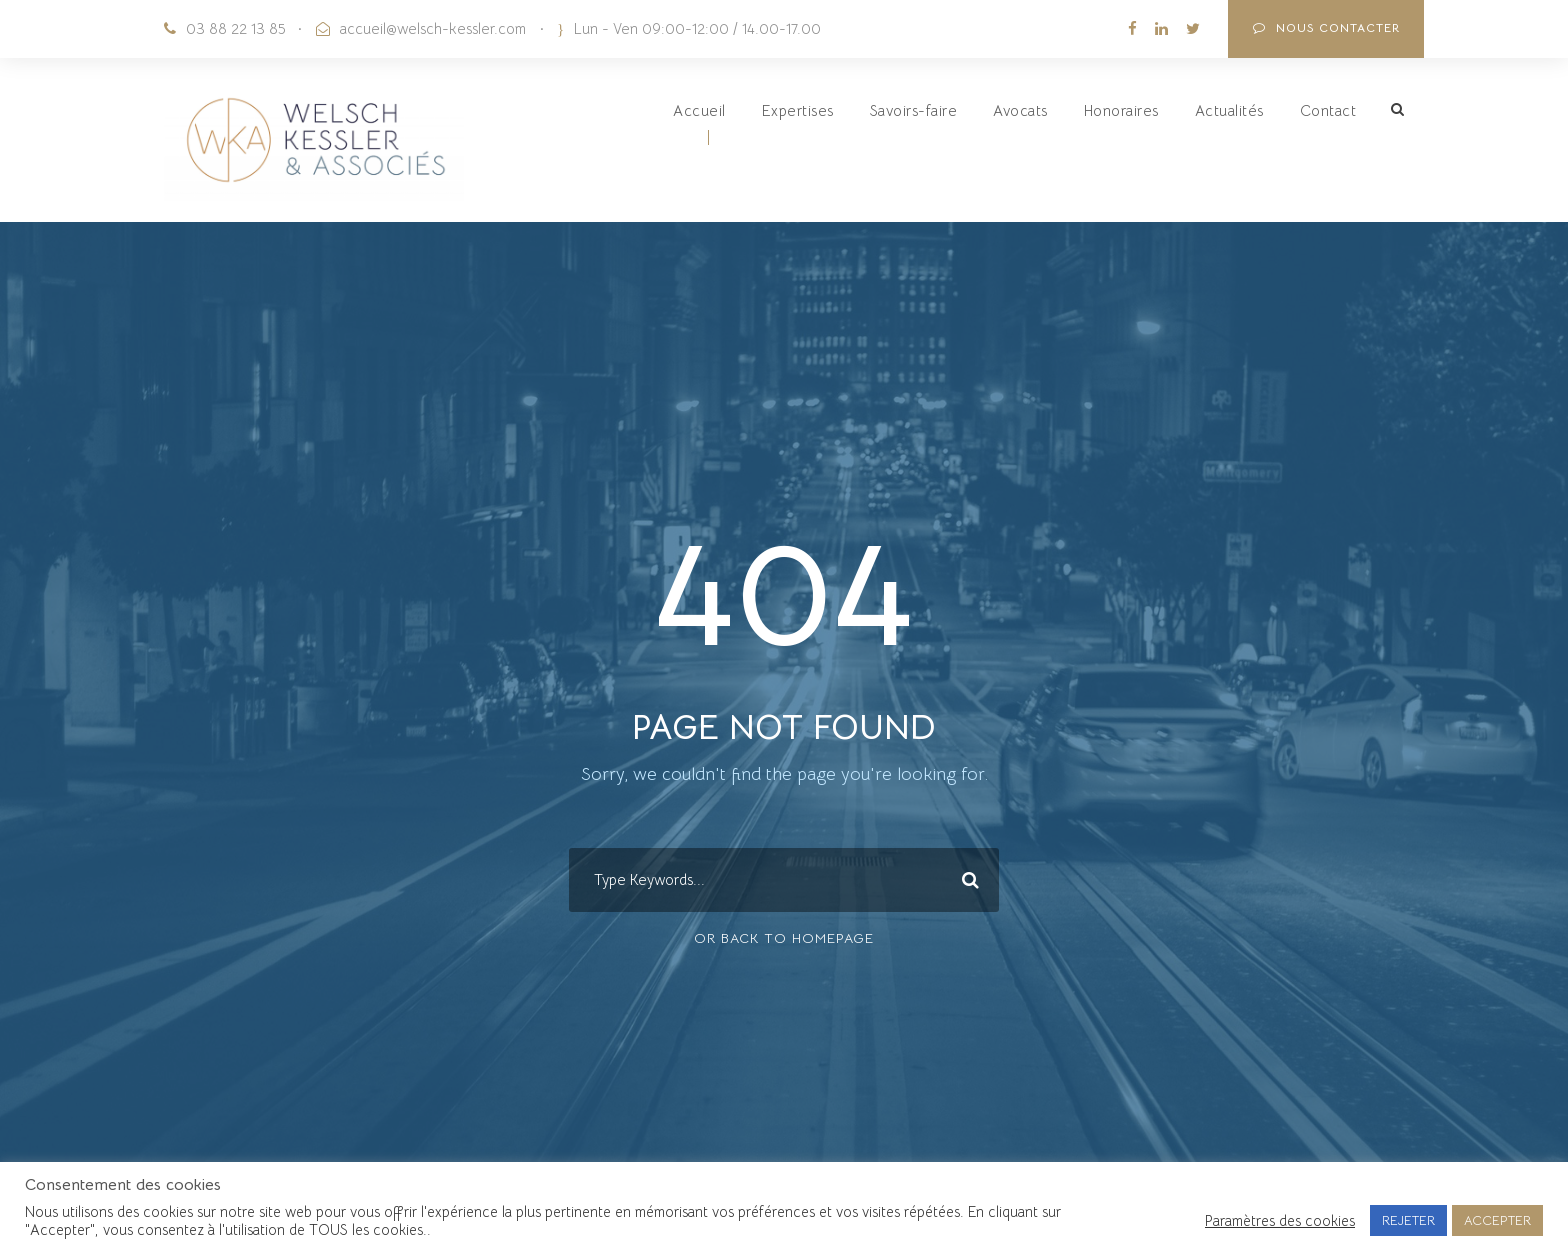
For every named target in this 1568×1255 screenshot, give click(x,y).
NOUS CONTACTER (1326, 27)
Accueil (699, 110)
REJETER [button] (1408, 1220)
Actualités (1229, 110)
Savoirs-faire (914, 110)
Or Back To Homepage (784, 938)
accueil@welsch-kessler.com (433, 28)
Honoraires (1121, 110)
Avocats (1020, 110)
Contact (1328, 110)
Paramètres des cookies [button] (1280, 1221)
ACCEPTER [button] (1497, 1220)
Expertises (798, 110)
